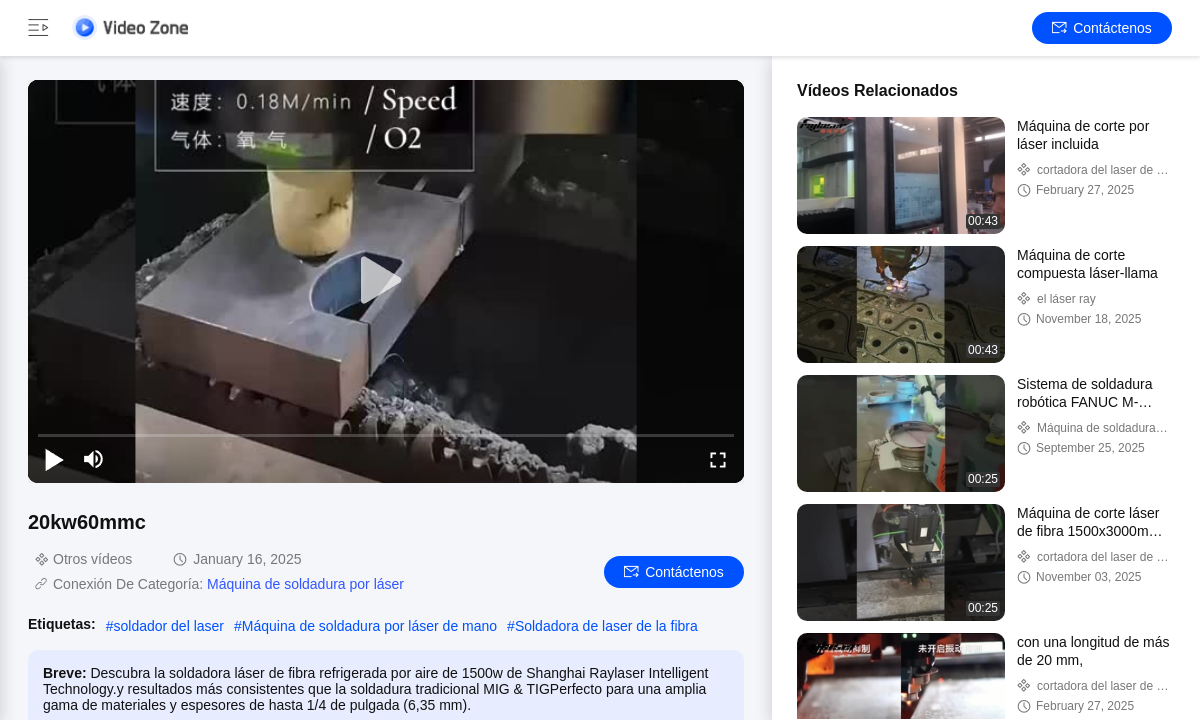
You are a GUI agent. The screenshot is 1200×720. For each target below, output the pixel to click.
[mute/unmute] (94, 459)
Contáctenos (1102, 28)
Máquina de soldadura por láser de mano (369, 626)
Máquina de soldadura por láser (305, 584)
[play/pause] (54, 459)
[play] (386, 281)
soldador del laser (168, 626)
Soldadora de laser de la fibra (606, 626)
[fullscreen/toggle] (718, 459)
